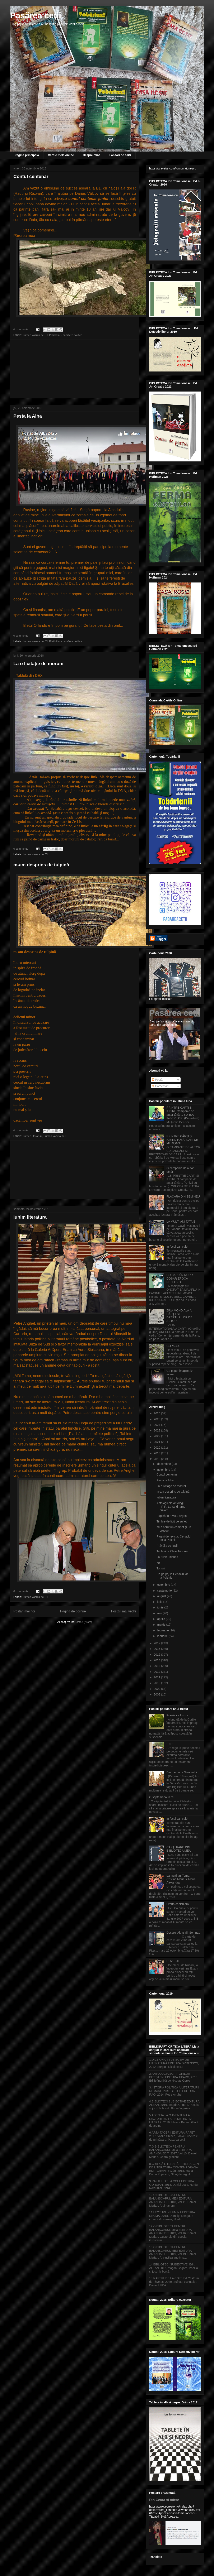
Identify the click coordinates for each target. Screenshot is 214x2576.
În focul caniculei (177, 1246)
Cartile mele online (61, 155)
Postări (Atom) (83, 1621)
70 (158, 1562)
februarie (163, 1630)
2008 (157, 1694)
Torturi (161, 1568)
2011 (157, 1677)
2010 (157, 1683)
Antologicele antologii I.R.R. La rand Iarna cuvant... (171, 1506)
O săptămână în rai (161, 1797)
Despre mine (91, 155)
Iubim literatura (30, 1217)
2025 (157, 1419)
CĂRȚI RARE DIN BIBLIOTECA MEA (179, 1849)
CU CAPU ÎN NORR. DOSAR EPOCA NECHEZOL (180, 1278)
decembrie (164, 1464)
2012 (157, 1671)
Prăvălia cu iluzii (167, 1545)
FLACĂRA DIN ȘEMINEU (183, 1196)
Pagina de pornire (73, 1611)
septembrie (164, 1590)
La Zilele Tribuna (167, 1557)
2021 (157, 1442)
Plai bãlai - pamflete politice (65, 335)
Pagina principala (27, 155)
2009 (157, 1688)
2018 (157, 1459)
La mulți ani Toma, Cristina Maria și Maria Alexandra (181, 1879)
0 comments (20, 329)
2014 (157, 1660)
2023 (157, 1430)
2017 (157, 1643)
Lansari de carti (120, 155)
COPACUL (174, 1346)
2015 (157, 1654)
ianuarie (162, 1636)
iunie (160, 1607)
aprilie (161, 1619)
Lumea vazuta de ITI (35, 335)
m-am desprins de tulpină (41, 864)
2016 (157, 1648)
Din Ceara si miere (164, 2500)
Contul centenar (30, 176)
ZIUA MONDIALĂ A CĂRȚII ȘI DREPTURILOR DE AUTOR (179, 1316)
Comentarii (160, 1086)
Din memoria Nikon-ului (182, 1772)
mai (160, 1613)
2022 (157, 1436)
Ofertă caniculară (178, 1904)
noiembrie (164, 1469)
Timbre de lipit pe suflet (172, 1521)
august (162, 1596)
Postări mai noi (24, 1611)
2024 (157, 1424)
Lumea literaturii (32, 1136)
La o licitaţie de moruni (38, 663)
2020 (157, 1447)
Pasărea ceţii (35, 15)
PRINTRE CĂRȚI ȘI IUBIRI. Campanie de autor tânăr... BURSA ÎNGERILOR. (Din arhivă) (183, 1113)
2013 (157, 1666)
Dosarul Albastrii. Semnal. (183, 1932)
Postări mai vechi (123, 1611)
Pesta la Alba (27, 416)
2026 (157, 1413)
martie (161, 1624)
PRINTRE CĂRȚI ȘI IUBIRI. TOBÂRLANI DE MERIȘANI (182, 1140)
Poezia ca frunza (177, 1715)
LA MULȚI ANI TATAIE (181, 1221)
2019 (157, 1453)
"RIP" (170, 1743)
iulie (160, 1601)
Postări (158, 1079)
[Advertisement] (74, 369)
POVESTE (173, 1961)
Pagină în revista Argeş (172, 1515)
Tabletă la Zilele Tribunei (172, 1551)
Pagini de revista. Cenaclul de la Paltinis (174, 1538)
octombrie (164, 1584)
